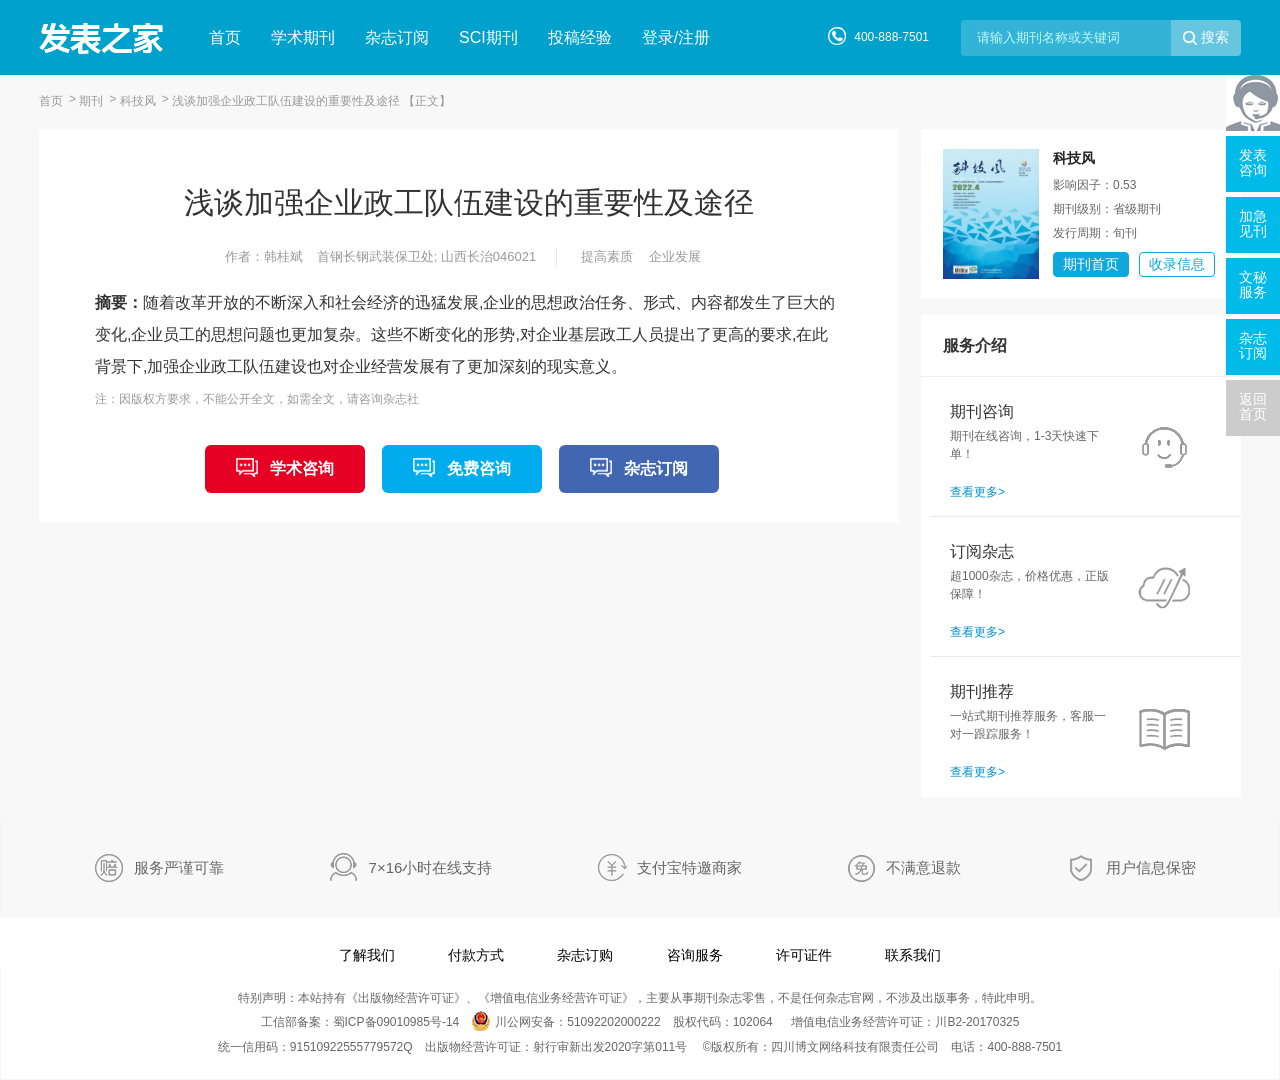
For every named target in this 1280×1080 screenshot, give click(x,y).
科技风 (138, 101)
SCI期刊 (488, 37)
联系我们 (913, 955)
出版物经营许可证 (406, 998)
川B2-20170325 (977, 1022)
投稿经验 (580, 37)
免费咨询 (479, 468)
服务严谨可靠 (179, 867)
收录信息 (1177, 264)
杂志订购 (585, 955)
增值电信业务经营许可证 (556, 998)
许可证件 (804, 955)
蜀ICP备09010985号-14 (396, 1022)
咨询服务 (695, 955)
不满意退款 (923, 867)
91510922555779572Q (351, 1047)
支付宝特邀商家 (689, 867)
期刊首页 (1091, 264)
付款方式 (476, 955)
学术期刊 (303, 37)
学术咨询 (302, 468)
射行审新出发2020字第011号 (610, 1047)
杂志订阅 (397, 37)
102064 (753, 1022)
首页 (225, 37)
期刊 (91, 101)
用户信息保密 (1151, 867)
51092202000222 (613, 1022)
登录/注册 (676, 37)
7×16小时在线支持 (431, 867)
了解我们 (367, 955)
